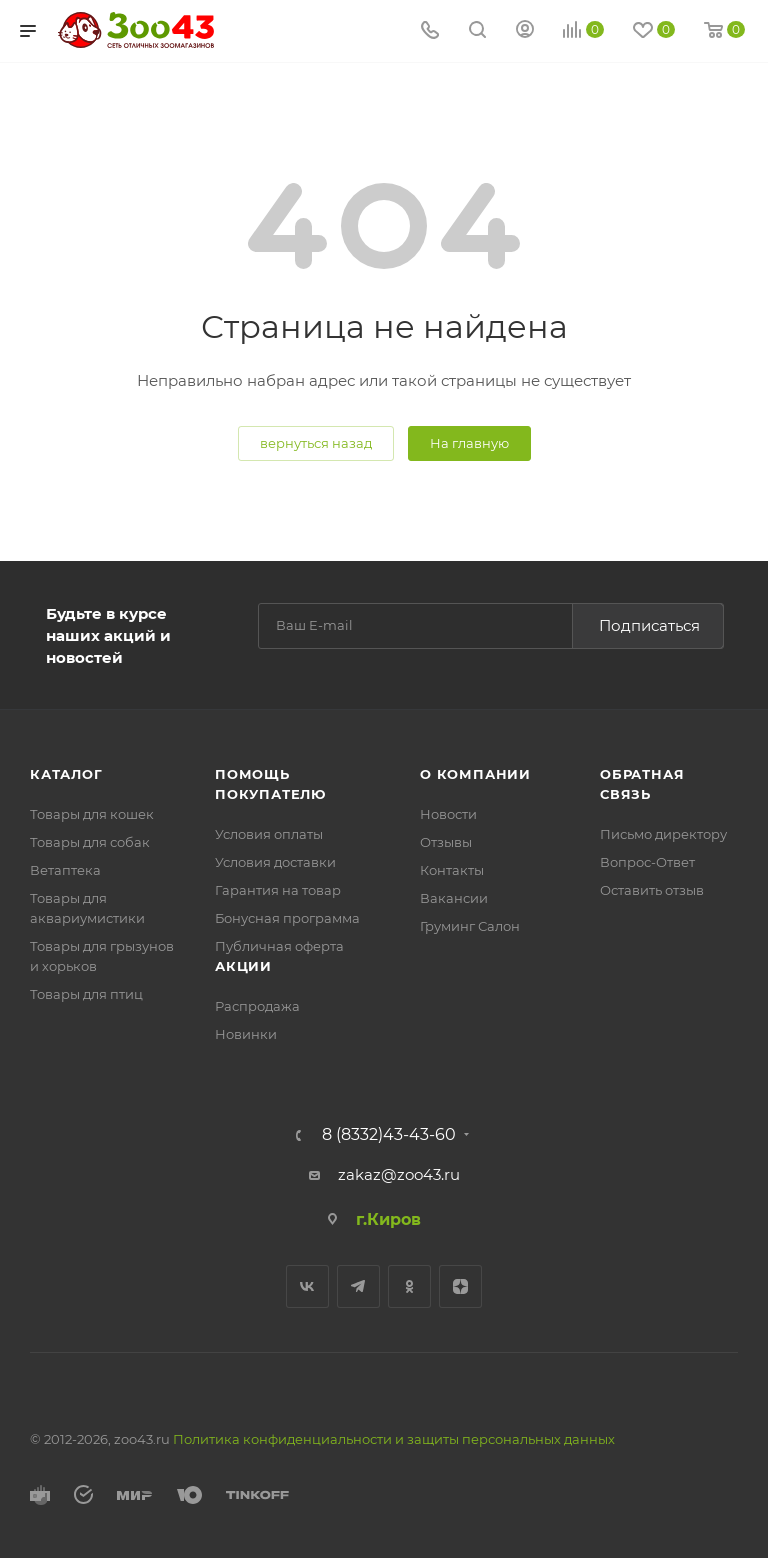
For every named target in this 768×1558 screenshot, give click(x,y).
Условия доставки (275, 862)
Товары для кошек (92, 814)
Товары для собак (90, 842)
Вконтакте (307, 1286)
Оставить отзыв (652, 890)
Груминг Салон (470, 926)
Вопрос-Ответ (647, 862)
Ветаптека (65, 870)
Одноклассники (409, 1286)
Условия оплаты (269, 834)
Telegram (358, 1286)
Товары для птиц (86, 994)
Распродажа (257, 1006)
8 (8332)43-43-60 (389, 1135)
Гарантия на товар (278, 890)
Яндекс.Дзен (460, 1286)
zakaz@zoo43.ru (399, 1174)
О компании (475, 774)
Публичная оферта (279, 946)
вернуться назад (316, 443)
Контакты (452, 870)
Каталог (66, 774)
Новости (448, 814)
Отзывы (446, 842)
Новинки (246, 1034)
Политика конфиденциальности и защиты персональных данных (394, 1439)
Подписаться (649, 625)
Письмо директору (663, 834)
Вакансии (454, 898)
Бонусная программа (287, 918)
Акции (243, 966)
